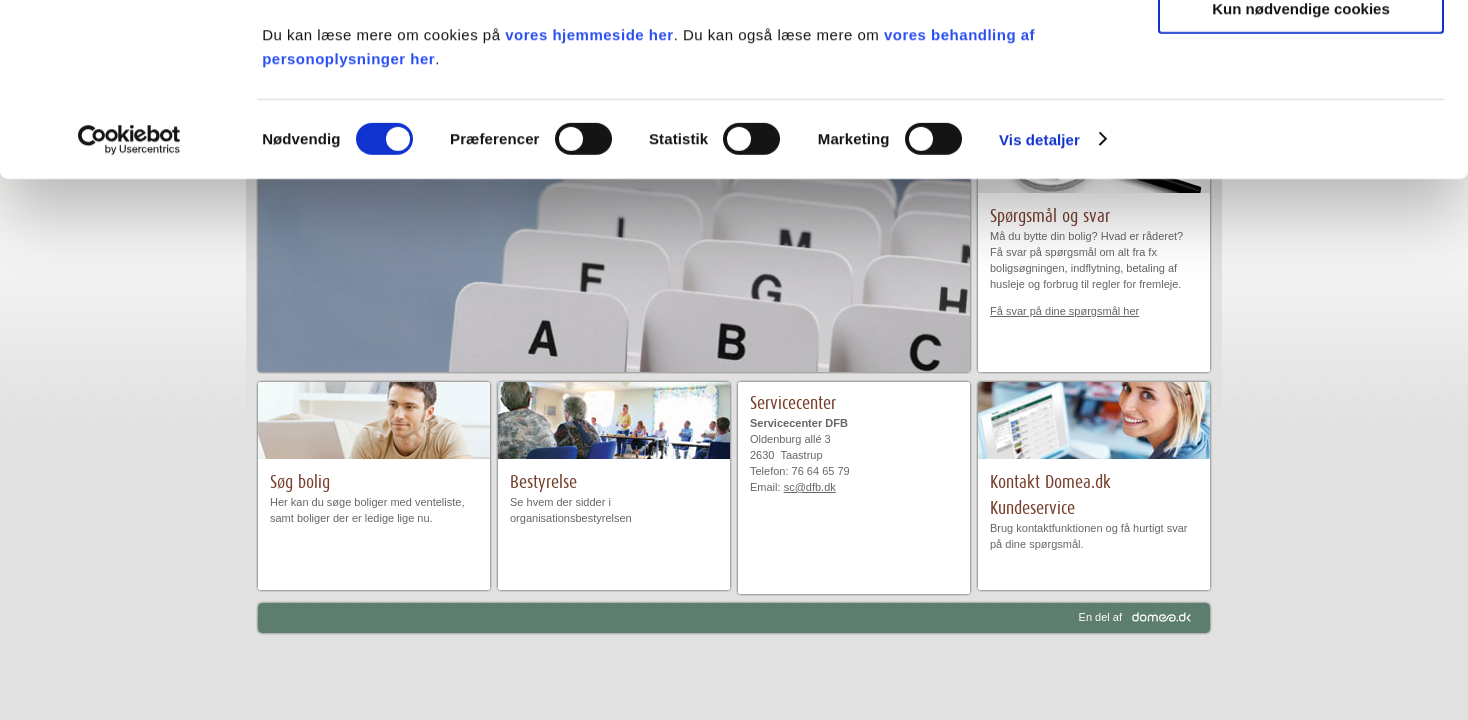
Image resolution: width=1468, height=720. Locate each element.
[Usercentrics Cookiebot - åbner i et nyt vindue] (129, 298)
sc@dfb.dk (810, 487)
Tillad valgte (1301, 108)
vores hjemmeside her (589, 192)
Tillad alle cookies (1301, 49)
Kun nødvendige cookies (1301, 166)
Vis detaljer (1039, 297)
